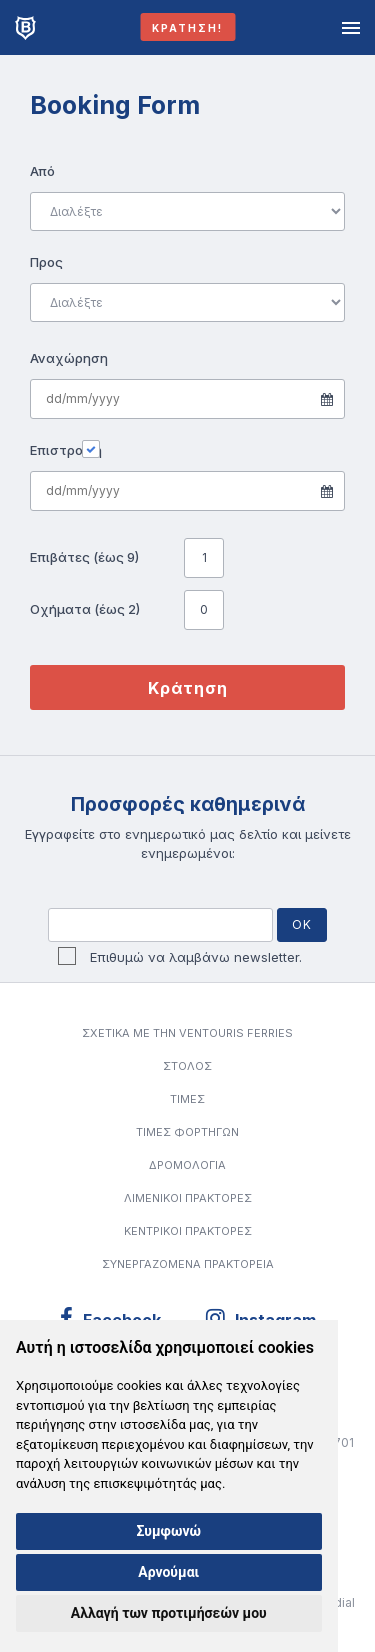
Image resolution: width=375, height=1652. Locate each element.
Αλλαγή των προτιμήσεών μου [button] (169, 1613)
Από (42, 171)
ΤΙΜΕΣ (187, 1099)
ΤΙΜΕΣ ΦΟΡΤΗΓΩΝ (187, 1132)
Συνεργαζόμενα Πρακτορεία (188, 1264)
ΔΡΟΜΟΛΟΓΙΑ (187, 1165)
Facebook (110, 1318)
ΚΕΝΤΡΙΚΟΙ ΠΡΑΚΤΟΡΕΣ (188, 1231)
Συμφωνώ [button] (168, 1531)
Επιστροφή (66, 449)
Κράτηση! (187, 28)
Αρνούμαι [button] (168, 1572)
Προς (46, 262)
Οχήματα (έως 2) (85, 609)
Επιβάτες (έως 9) (84, 557)
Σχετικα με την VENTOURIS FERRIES (187, 1033)
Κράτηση (188, 688)
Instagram (260, 1318)
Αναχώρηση (67, 358)
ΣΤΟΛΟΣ (187, 1066)
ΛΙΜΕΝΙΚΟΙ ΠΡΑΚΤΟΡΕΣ (188, 1198)
